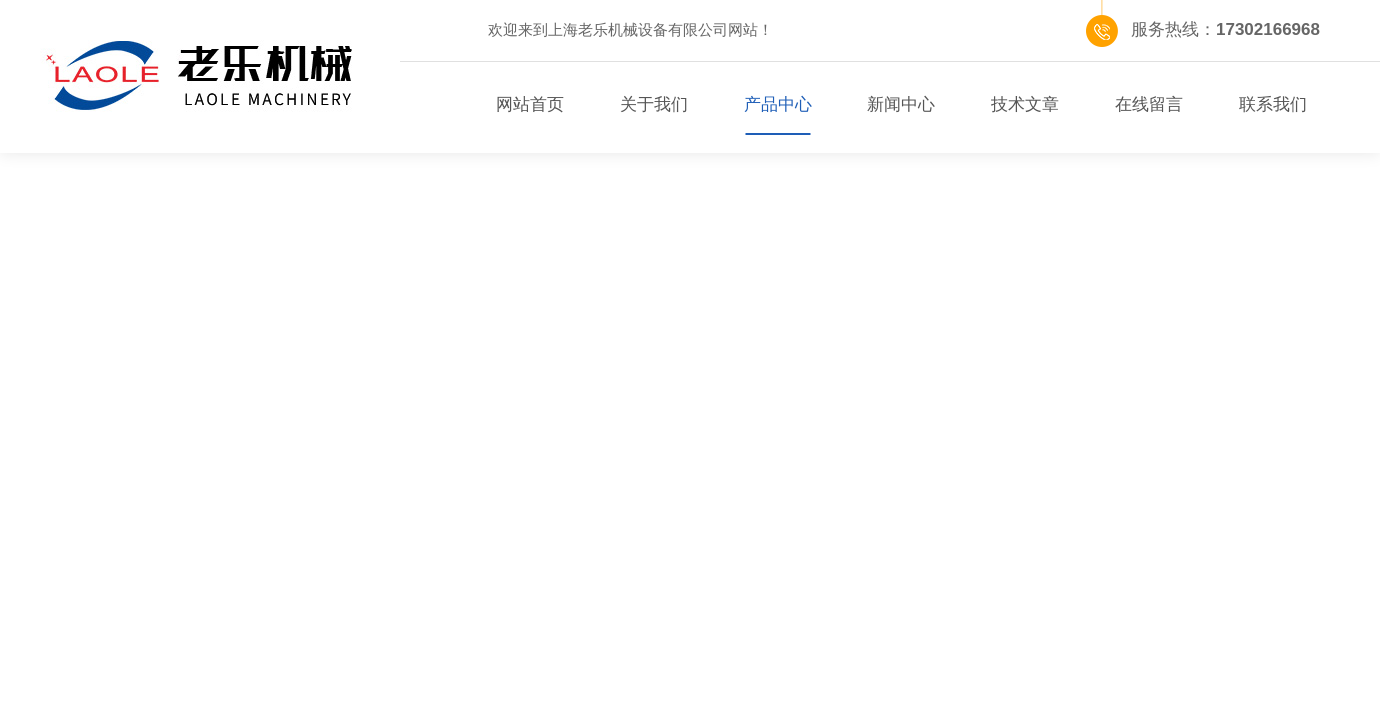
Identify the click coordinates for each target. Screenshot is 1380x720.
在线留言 (1149, 104)
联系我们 (1273, 104)
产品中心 (778, 104)
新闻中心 (901, 104)
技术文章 (1025, 104)
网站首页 (530, 104)
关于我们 (654, 104)
